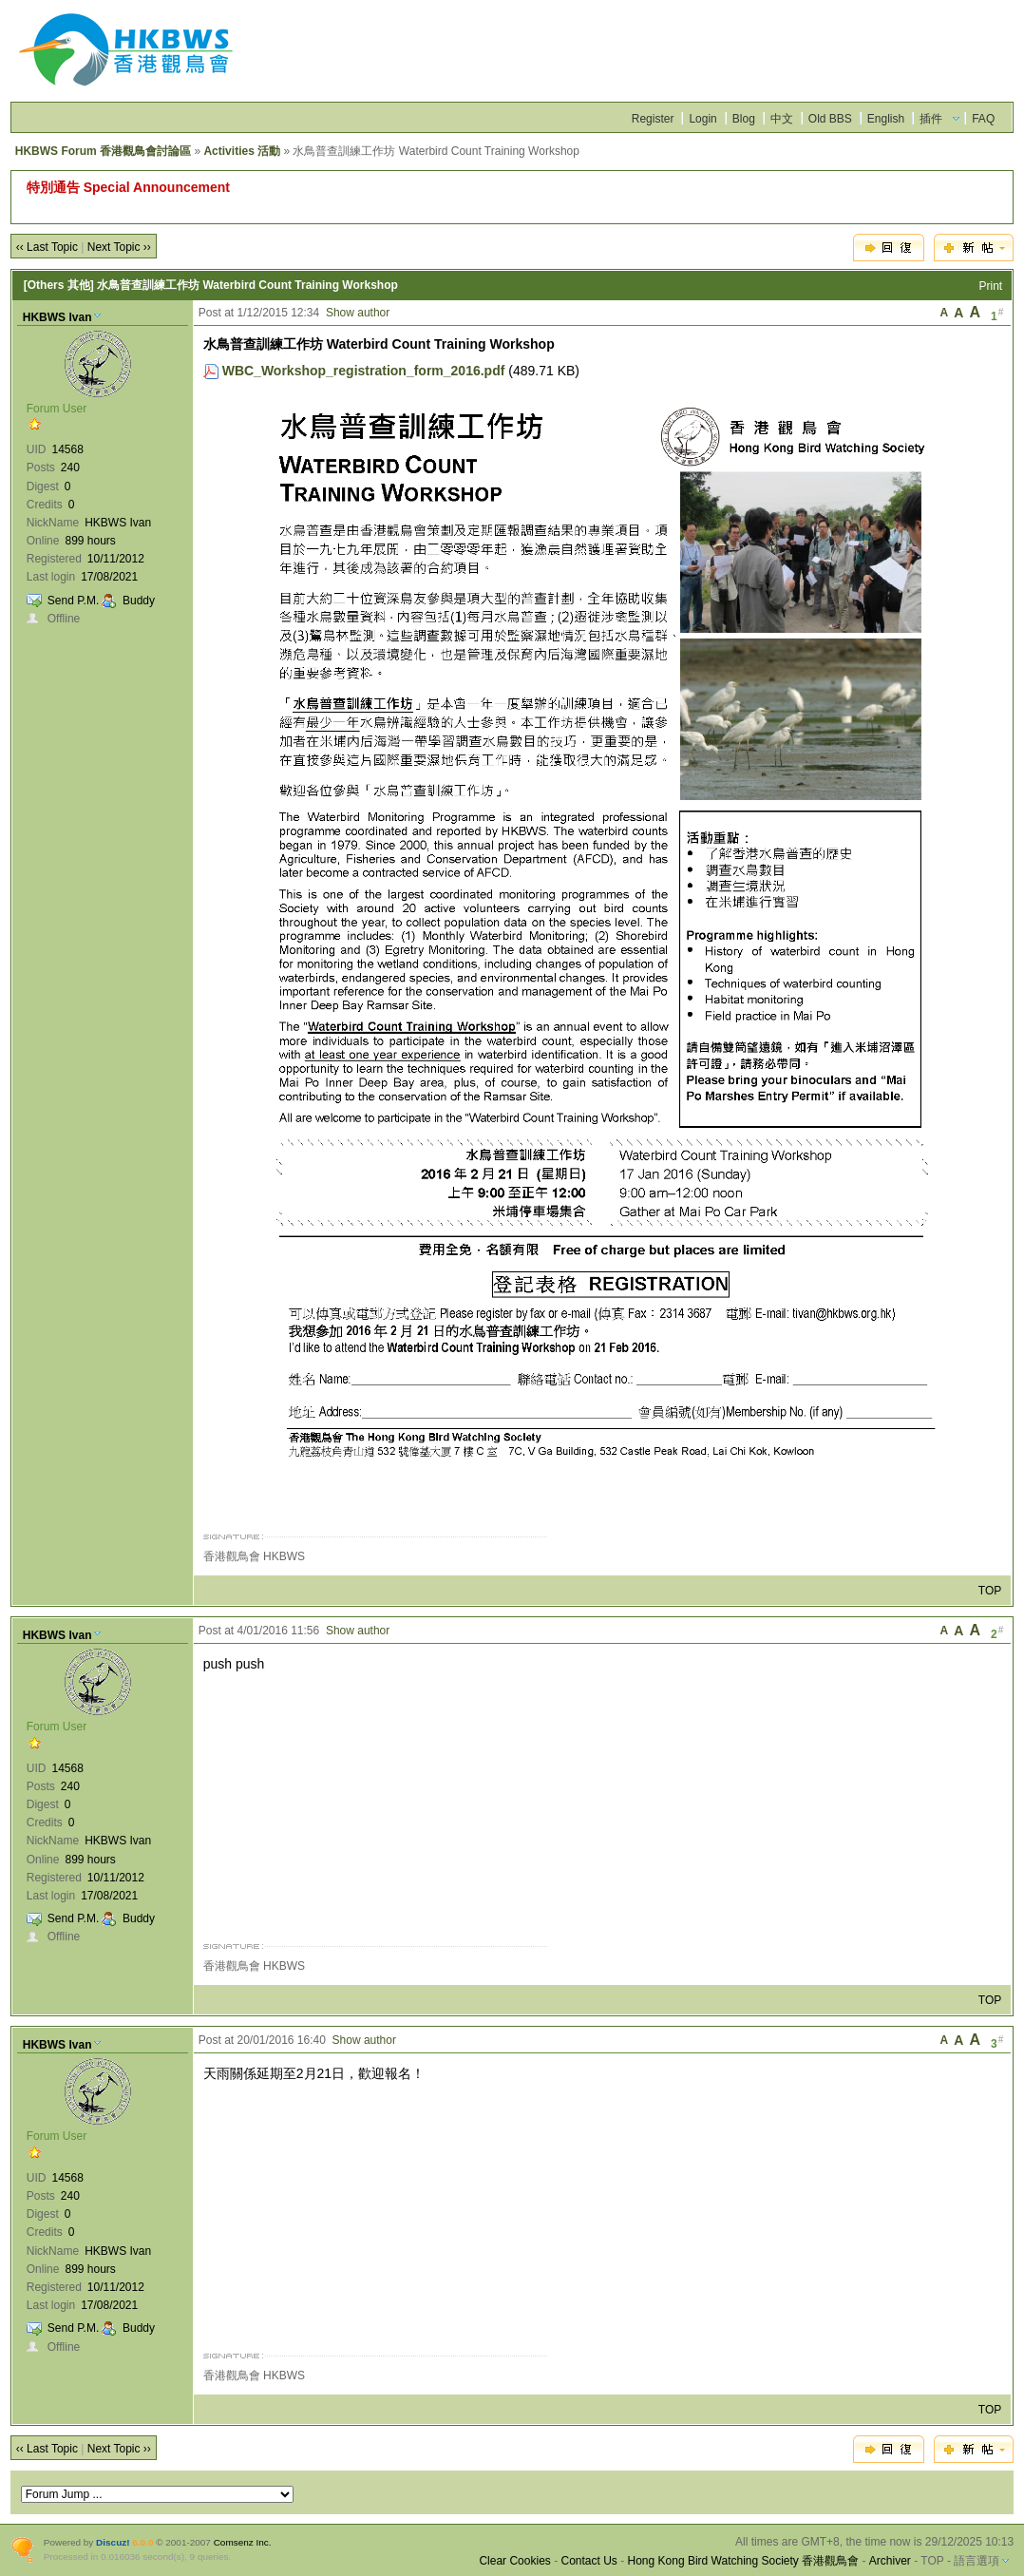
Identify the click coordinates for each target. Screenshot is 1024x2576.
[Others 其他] (59, 285)
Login (702, 118)
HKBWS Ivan (57, 317)
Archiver (890, 2560)
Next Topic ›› (119, 247)
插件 (931, 118)
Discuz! (112, 2542)
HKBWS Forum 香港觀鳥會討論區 (103, 151)
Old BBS (830, 118)
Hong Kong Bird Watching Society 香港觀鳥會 (744, 2560)
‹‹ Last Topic (47, 247)
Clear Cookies (514, 2560)
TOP (989, 1590)
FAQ (983, 118)
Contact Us (588, 2560)
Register (653, 118)
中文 (781, 118)
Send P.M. (73, 600)
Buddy (139, 600)
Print (991, 286)
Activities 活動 (241, 151)
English (885, 118)
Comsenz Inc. (243, 2542)
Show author (357, 312)
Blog (743, 118)
